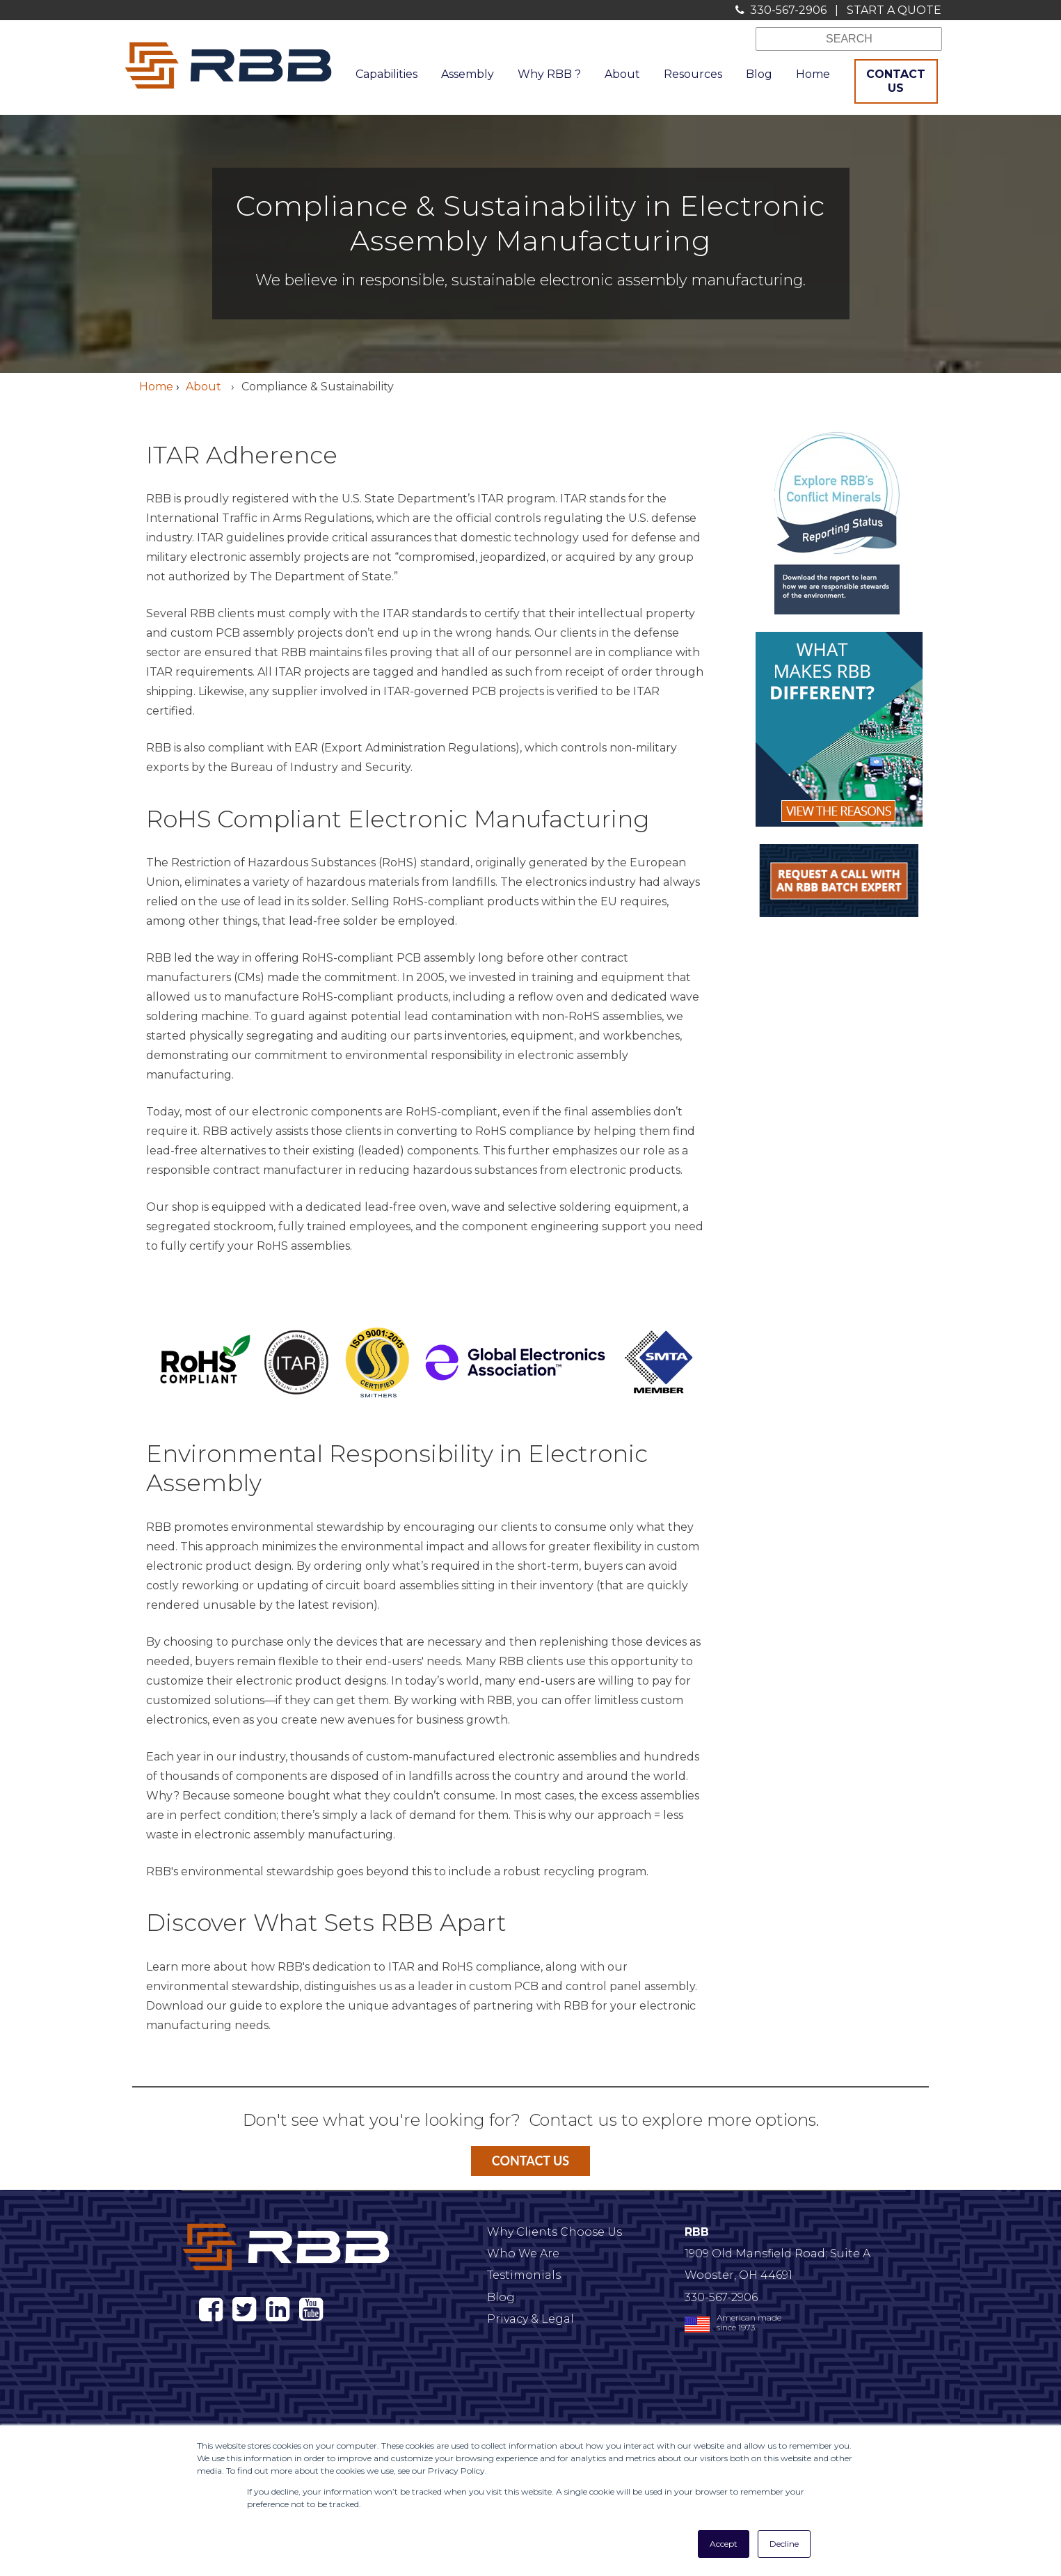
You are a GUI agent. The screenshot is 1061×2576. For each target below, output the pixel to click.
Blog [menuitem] (759, 74)
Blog (501, 2297)
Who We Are (523, 2253)
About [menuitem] (622, 74)
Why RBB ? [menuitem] (549, 74)
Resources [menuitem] (693, 74)
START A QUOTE (894, 10)
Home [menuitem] (813, 74)
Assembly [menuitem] (467, 74)
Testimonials (524, 2275)
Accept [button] (723, 2543)
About (205, 386)
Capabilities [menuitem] (386, 74)
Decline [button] (784, 2543)
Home (156, 386)
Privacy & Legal (530, 2318)
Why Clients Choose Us (554, 2232)
